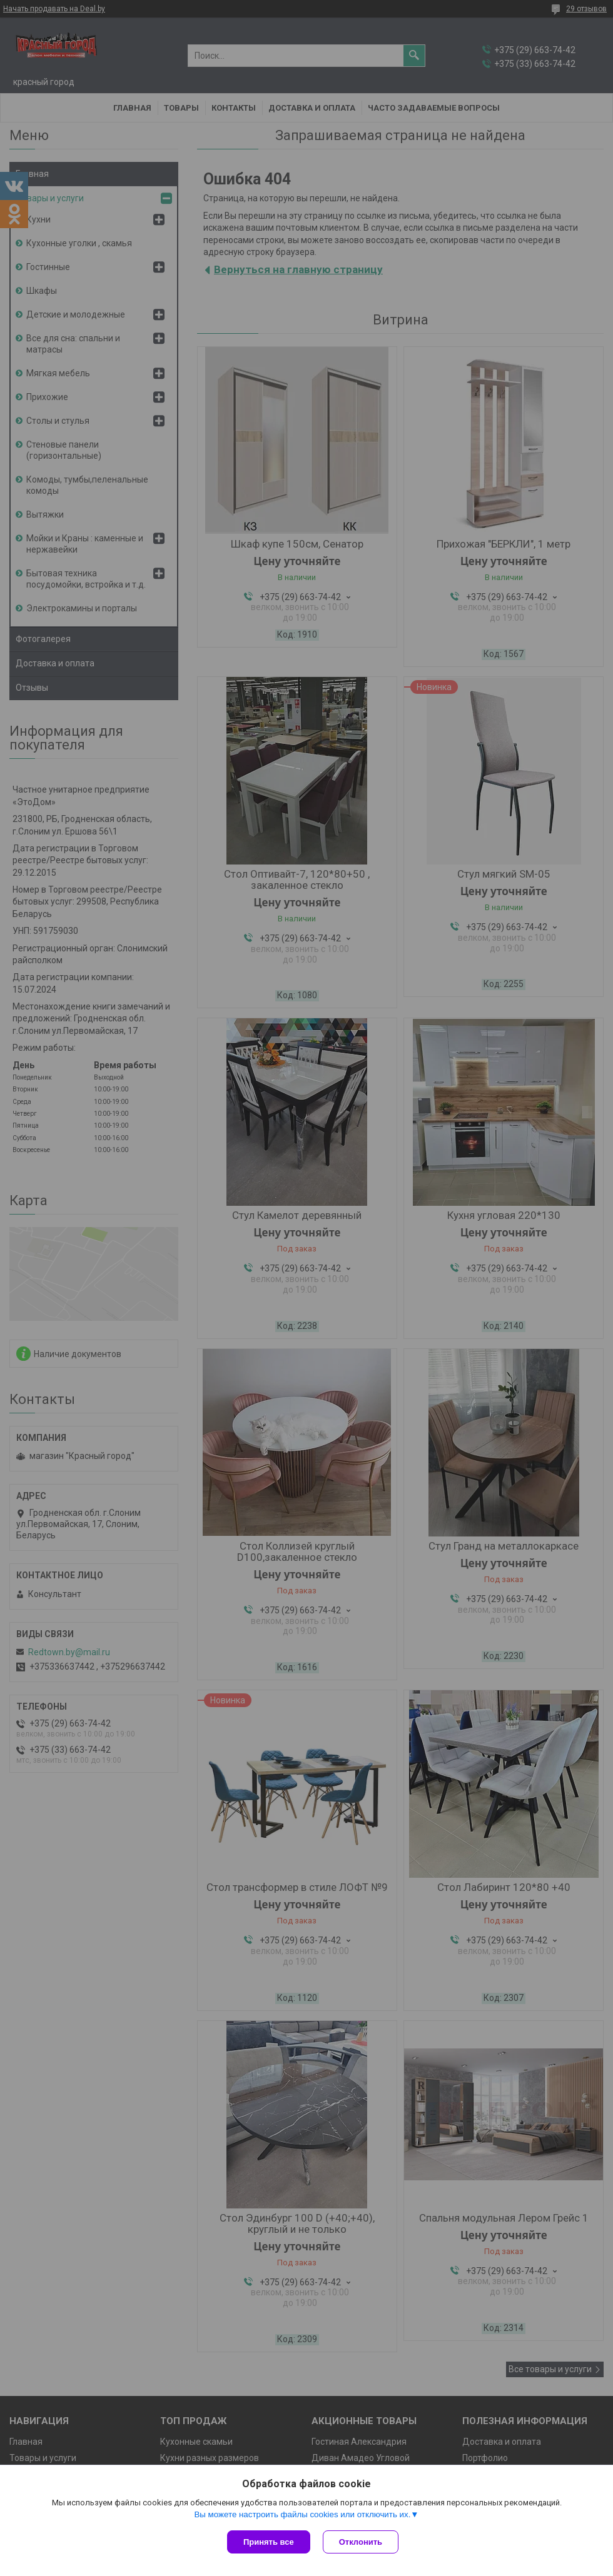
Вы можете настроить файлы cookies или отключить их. (302, 2514)
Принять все (268, 2542)
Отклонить (360, 2542)
